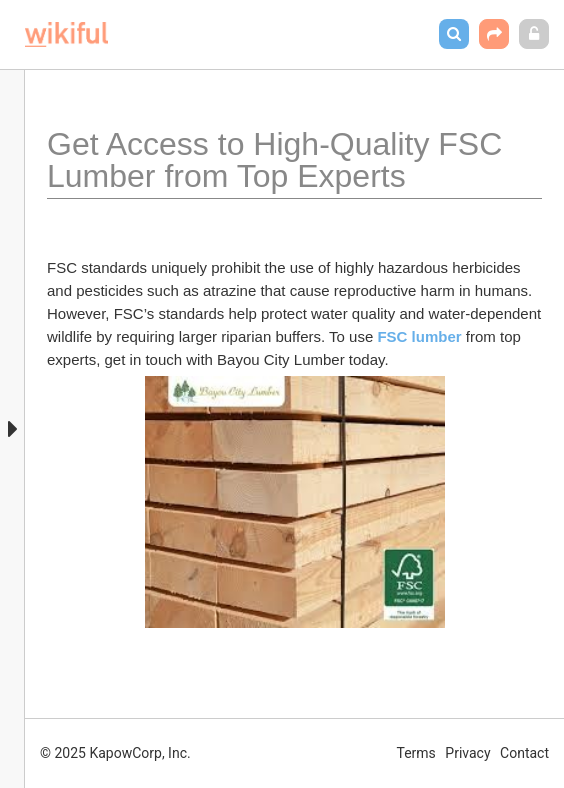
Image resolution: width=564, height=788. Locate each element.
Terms (416, 753)
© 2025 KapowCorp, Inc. (115, 753)
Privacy (467, 753)
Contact (524, 753)
